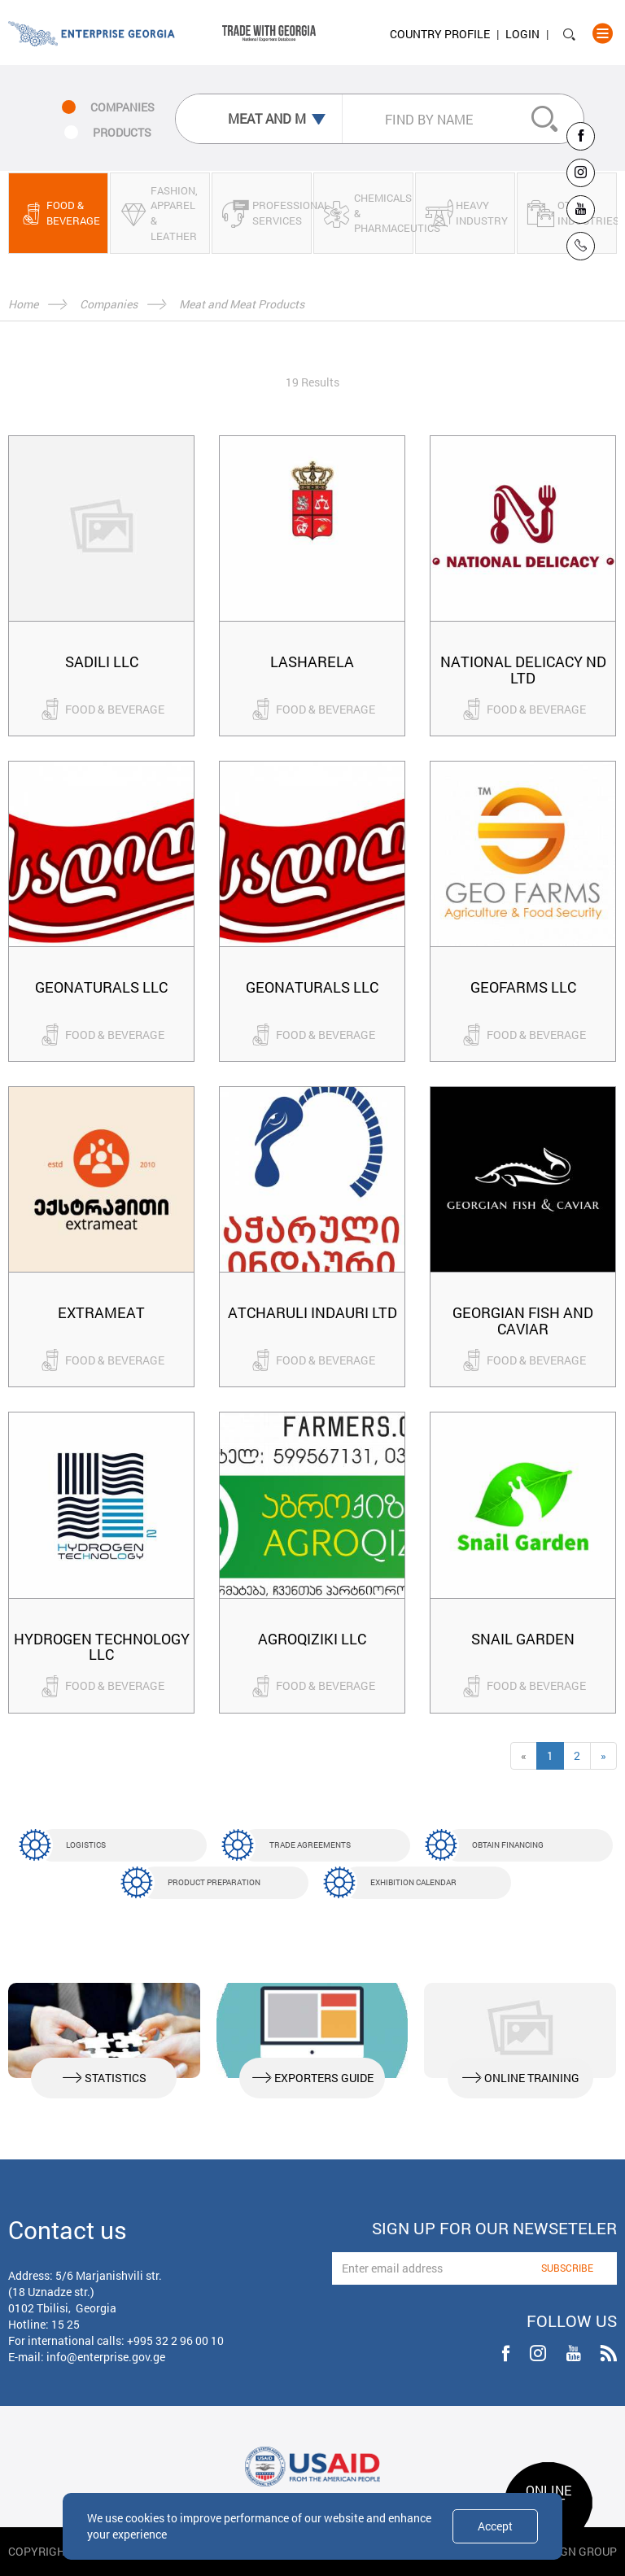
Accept (495, 2526)
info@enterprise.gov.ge (105, 2356)
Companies (109, 304)
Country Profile (440, 33)
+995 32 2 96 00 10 (175, 2340)
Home (23, 304)
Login (522, 33)
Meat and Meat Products (241, 304)
